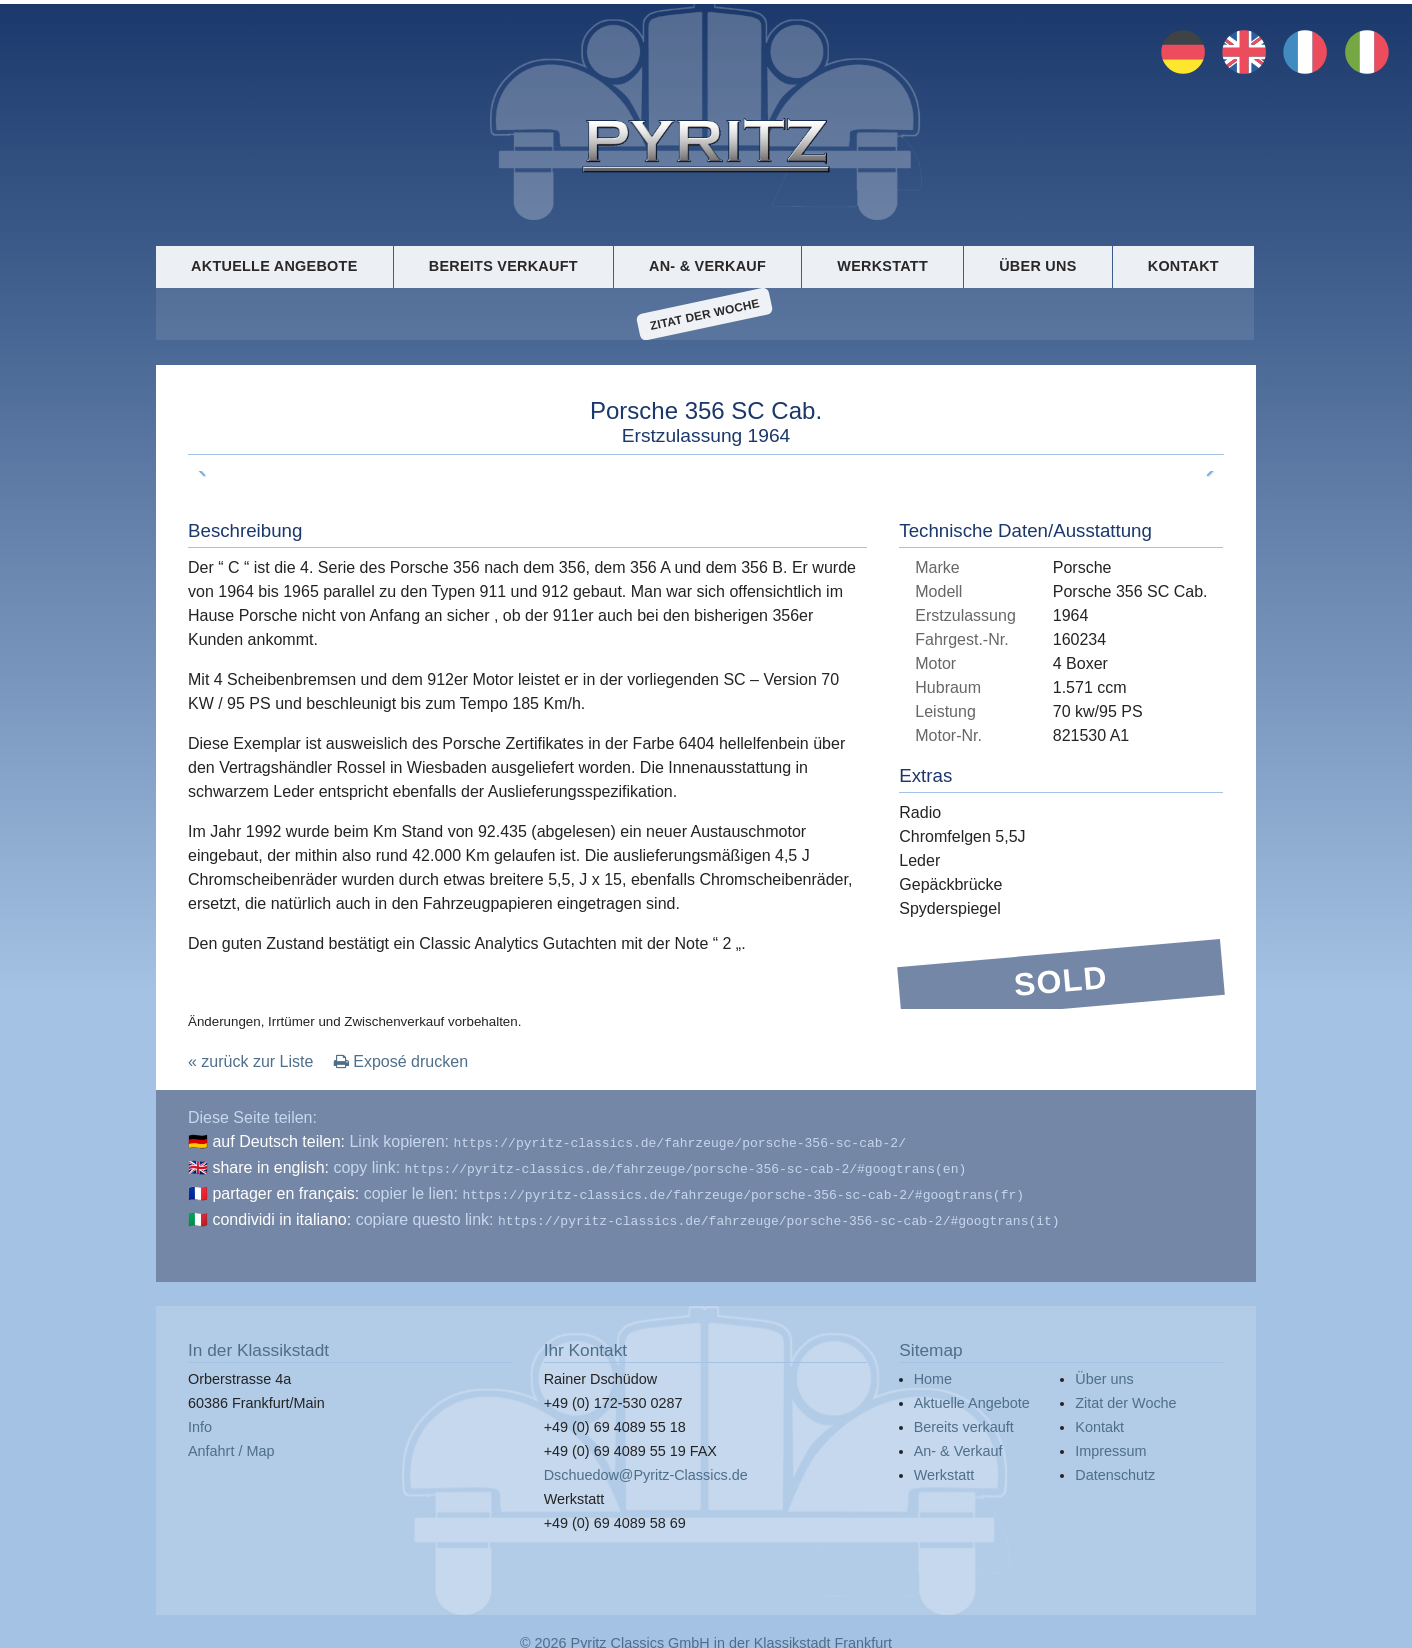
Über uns (1037, 266)
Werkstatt (882, 266)
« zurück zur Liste (250, 1062)
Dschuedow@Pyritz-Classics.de (646, 1468)
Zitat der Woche (705, 315)
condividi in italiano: (281, 1214)
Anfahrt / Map (231, 1444)
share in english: (270, 1166)
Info (200, 1420)
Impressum (1110, 1444)
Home (933, 1372)
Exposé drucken (401, 1062)
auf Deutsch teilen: (278, 1142)
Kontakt (1183, 266)
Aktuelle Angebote (274, 266)
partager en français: (285, 1190)
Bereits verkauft (503, 266)
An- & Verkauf (707, 266)
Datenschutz (1115, 1468)
